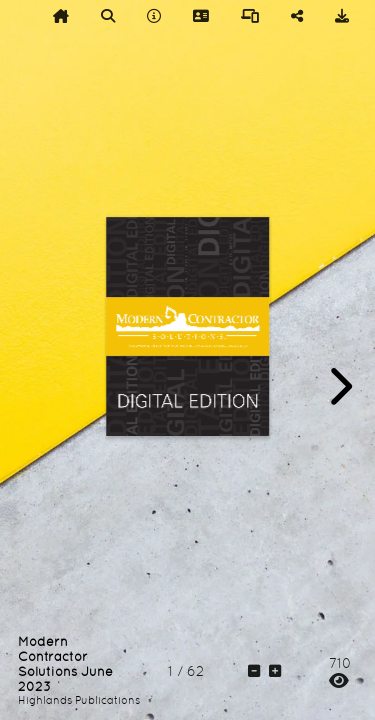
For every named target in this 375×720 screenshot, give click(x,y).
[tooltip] (61, 16)
